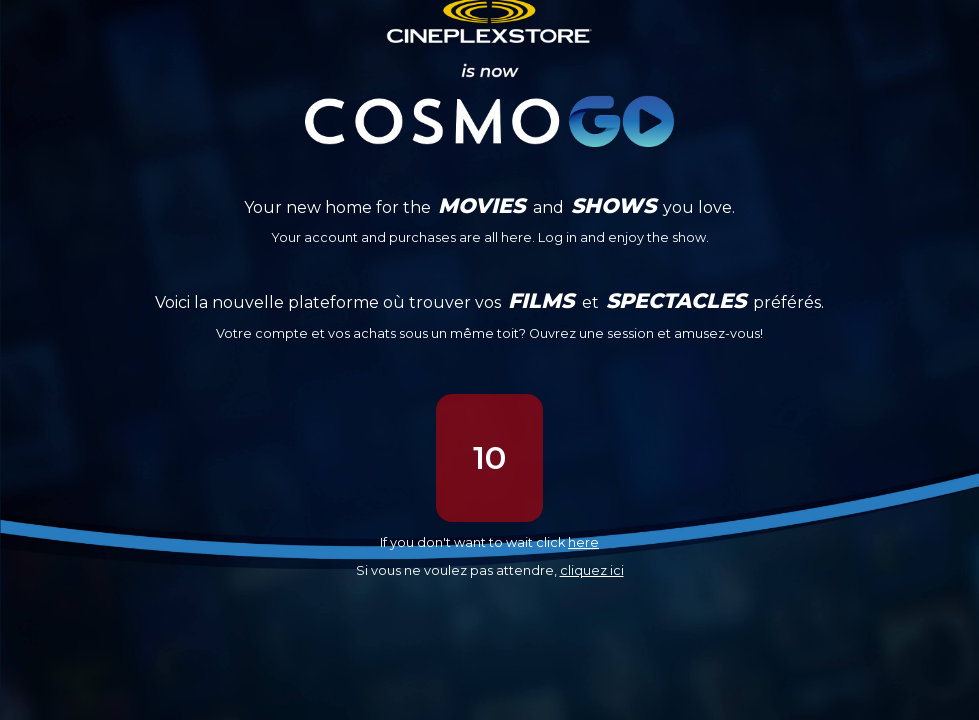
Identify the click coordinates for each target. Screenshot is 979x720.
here (583, 542)
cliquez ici (592, 570)
